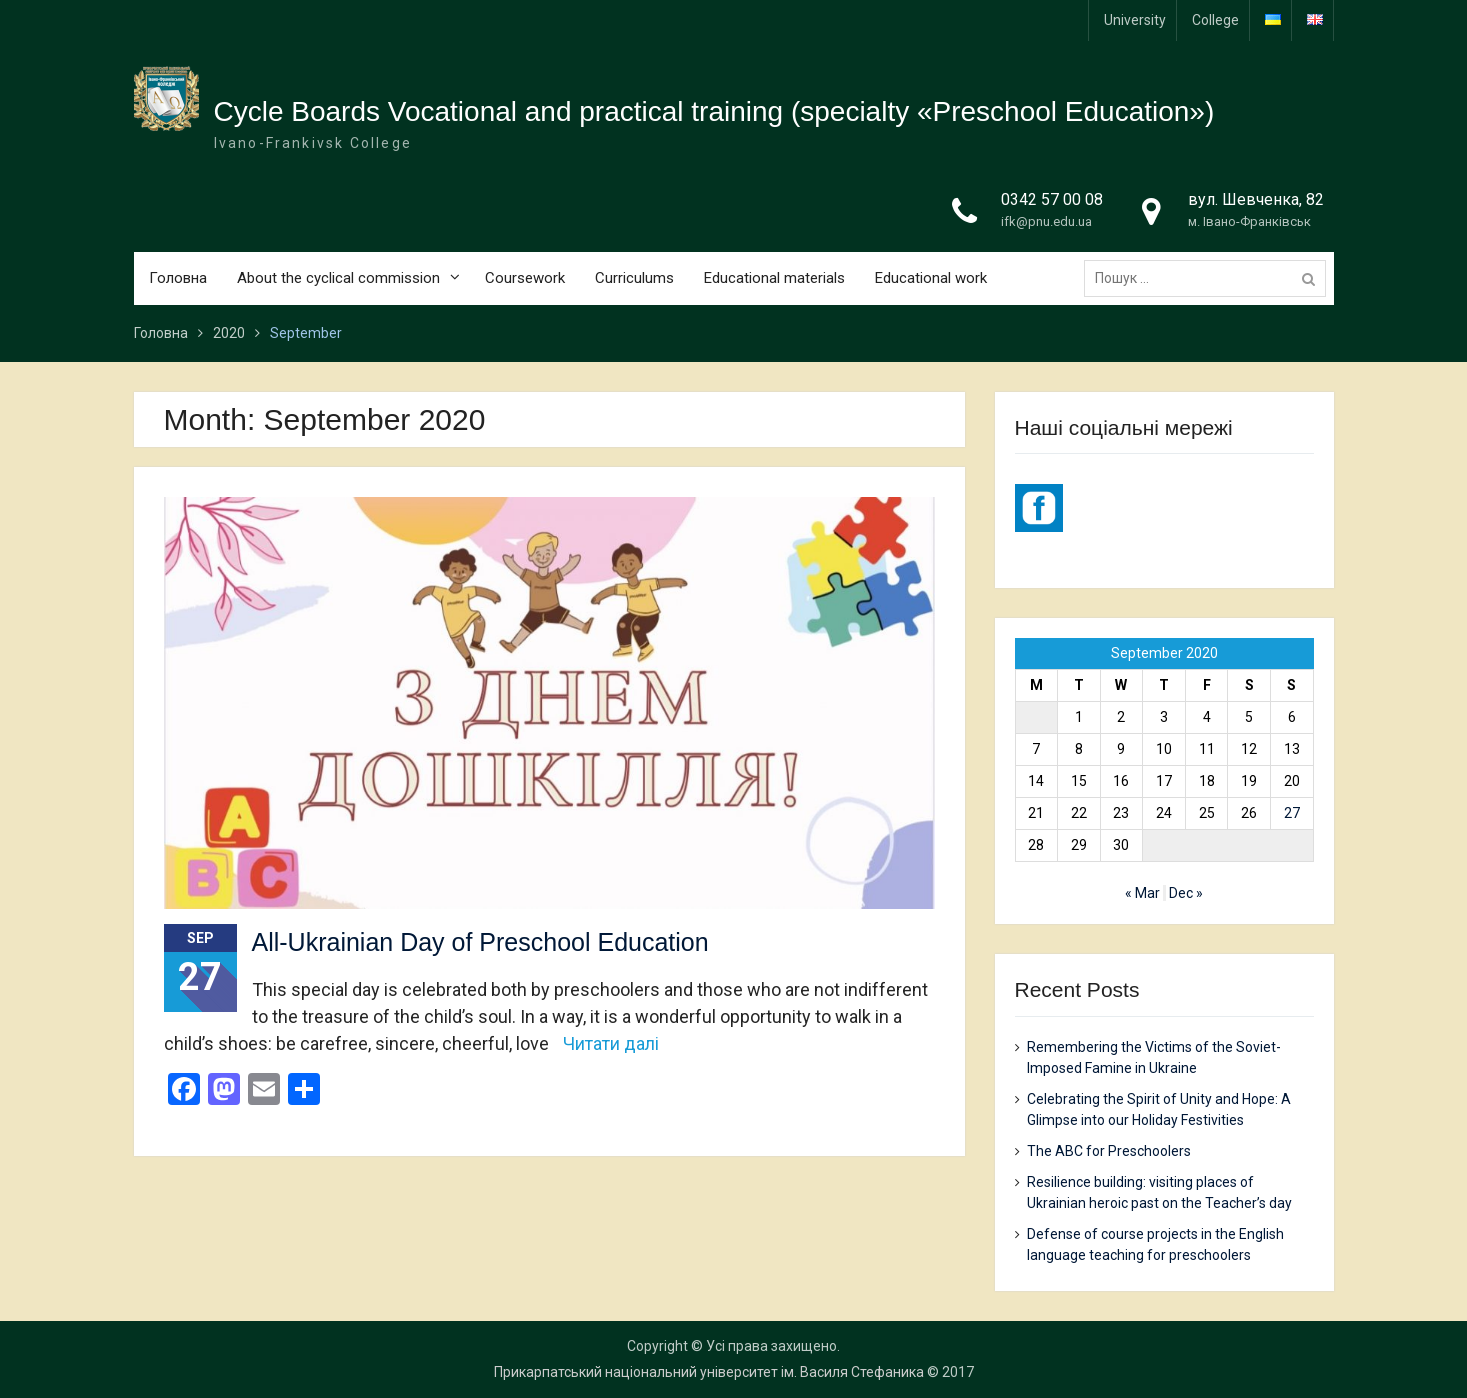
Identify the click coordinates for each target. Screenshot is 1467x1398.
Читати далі (611, 1043)
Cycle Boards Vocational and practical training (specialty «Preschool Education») (714, 111)
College (1215, 20)
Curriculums (634, 278)
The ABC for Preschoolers (1109, 1151)
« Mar (1142, 893)
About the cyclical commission (338, 278)
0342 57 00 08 (1052, 199)
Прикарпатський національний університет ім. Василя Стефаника (709, 1372)
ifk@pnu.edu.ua (1046, 221)
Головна (178, 278)
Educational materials (774, 278)
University (1135, 20)
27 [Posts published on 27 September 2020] (1292, 813)
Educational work (931, 278)
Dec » (1186, 893)
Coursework (525, 278)
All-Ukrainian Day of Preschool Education (480, 942)
